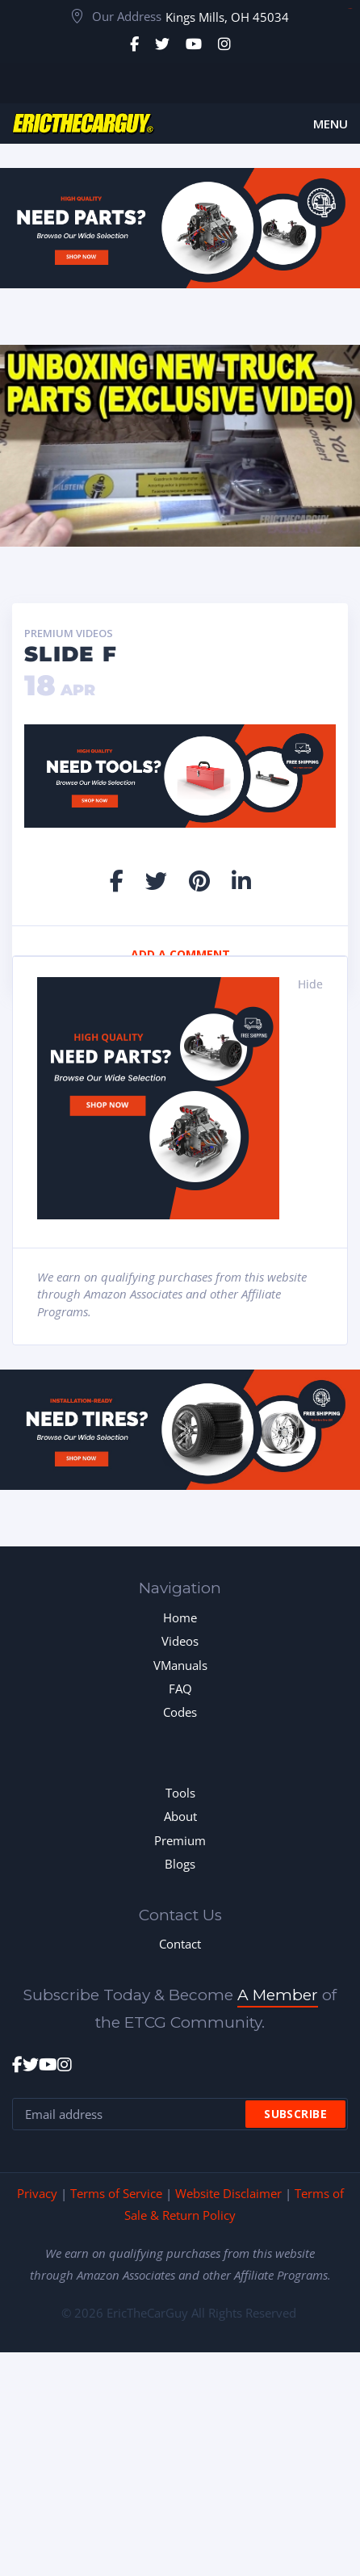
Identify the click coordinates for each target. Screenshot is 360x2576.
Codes (180, 1712)
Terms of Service (116, 2193)
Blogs (180, 1864)
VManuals (180, 1665)
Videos (180, 1641)
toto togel (350, 8)
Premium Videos (68, 634)
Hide (310, 984)
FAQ (180, 1688)
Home (180, 1617)
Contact (180, 1944)
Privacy (37, 2193)
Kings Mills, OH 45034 (227, 17)
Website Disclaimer (228, 2193)
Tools (180, 1793)
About (180, 1816)
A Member (277, 1995)
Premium (180, 1840)
